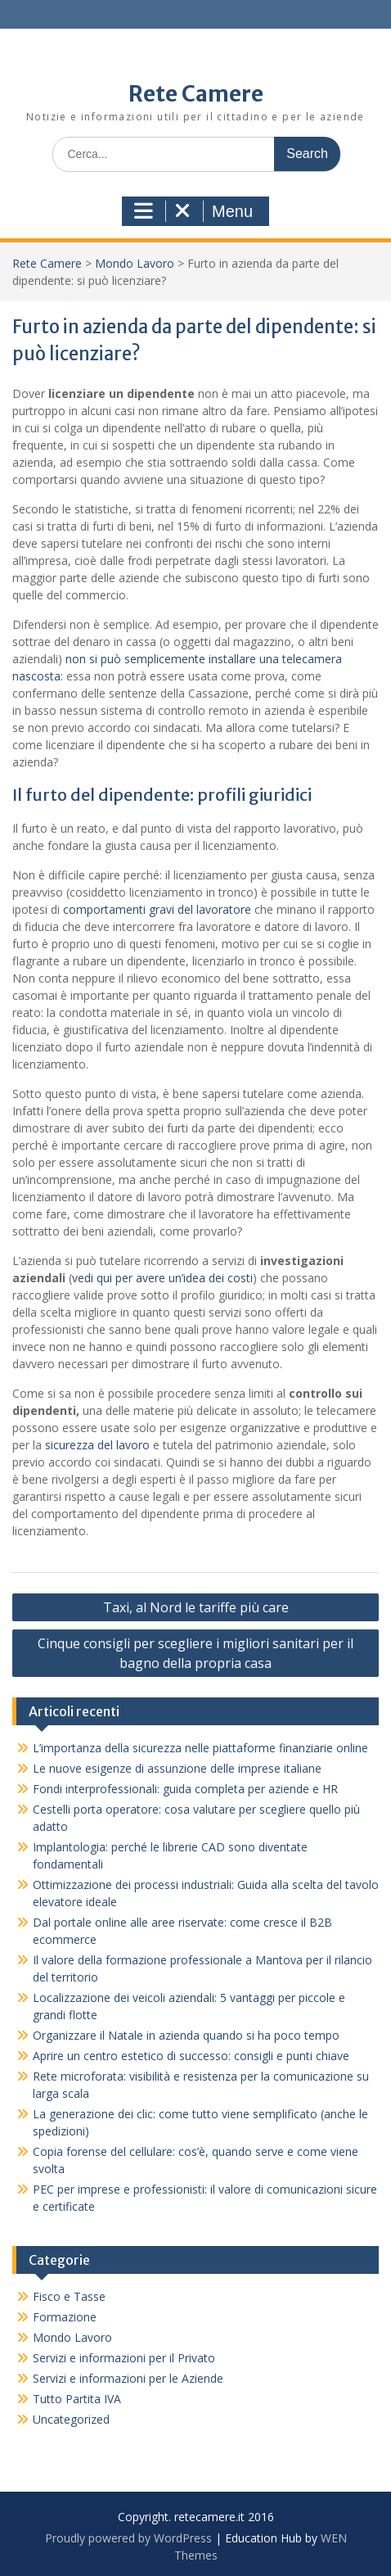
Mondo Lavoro (134, 263)
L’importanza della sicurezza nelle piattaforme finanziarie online (200, 1748)
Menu (193, 211)
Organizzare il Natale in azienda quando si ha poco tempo (197, 2035)
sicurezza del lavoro (96, 1445)
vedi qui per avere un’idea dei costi (162, 1278)
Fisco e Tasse (69, 2296)
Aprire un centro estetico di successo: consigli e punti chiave (191, 2055)
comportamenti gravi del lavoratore (157, 909)
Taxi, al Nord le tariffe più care (196, 1607)
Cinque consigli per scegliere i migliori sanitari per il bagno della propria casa (195, 1653)
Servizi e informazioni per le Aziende (128, 2378)
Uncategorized (71, 2419)
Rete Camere (195, 93)
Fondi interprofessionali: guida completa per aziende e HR (185, 1788)
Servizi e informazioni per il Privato (124, 2358)
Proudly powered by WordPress (128, 2538)
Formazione (65, 2317)
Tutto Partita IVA (77, 2399)
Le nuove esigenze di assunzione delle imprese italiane (177, 1768)
